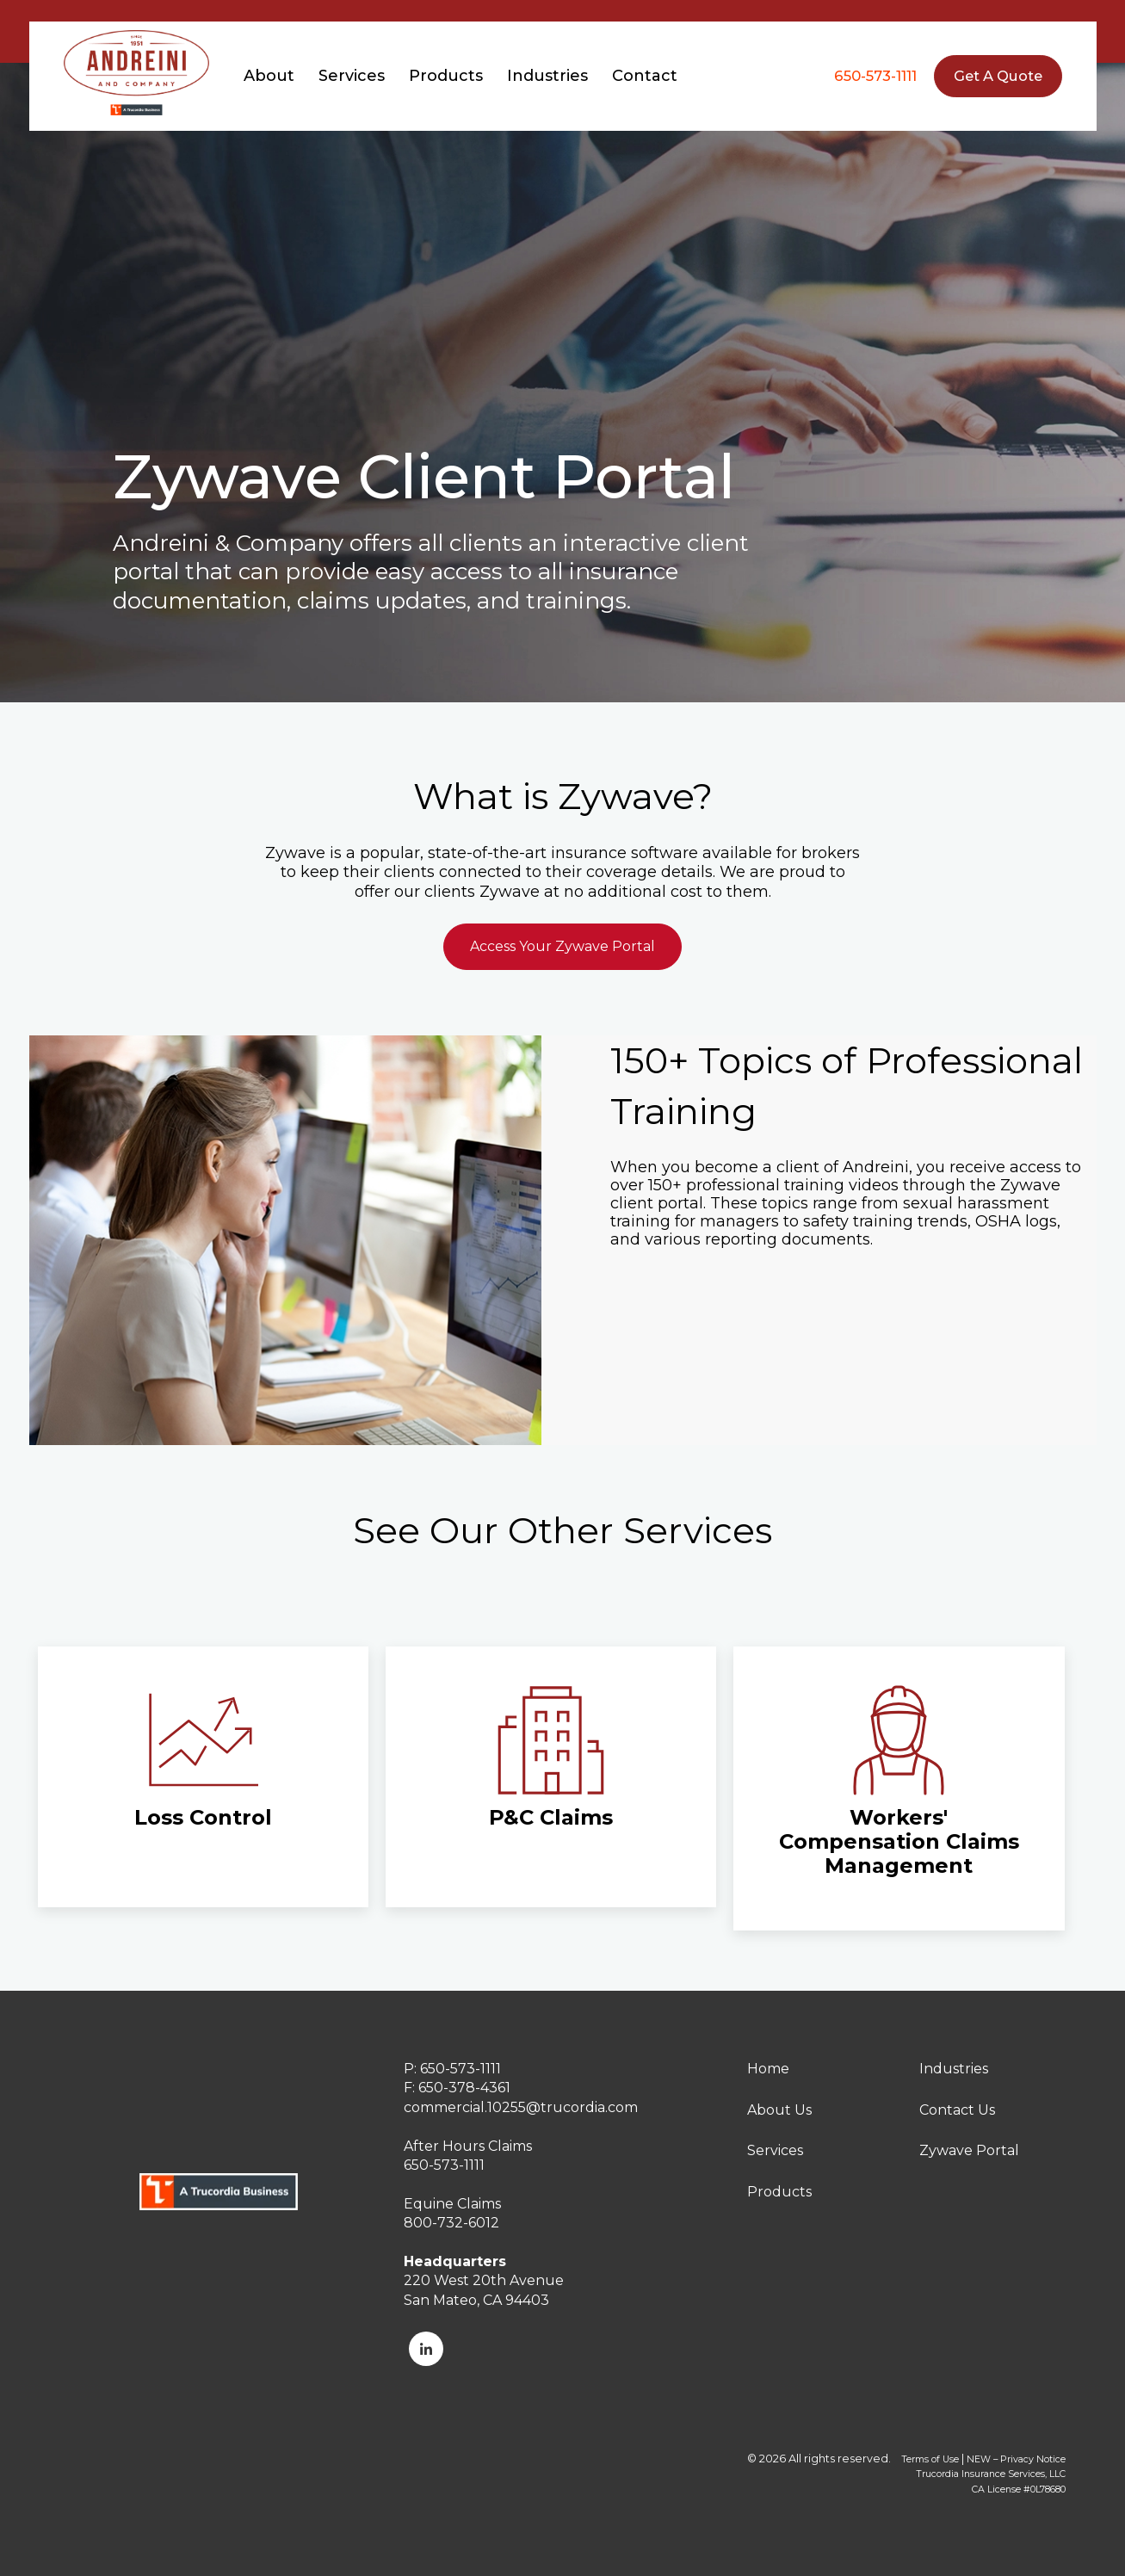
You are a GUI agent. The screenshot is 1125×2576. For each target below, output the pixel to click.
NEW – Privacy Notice (1016, 2459)
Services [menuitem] (351, 75)
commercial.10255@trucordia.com (521, 2107)
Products (779, 2192)
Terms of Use (930, 2459)
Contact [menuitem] (644, 75)
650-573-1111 (875, 75)
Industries (953, 2068)
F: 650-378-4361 (457, 2087)
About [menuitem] (269, 75)
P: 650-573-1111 (452, 2068)
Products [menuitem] (446, 75)
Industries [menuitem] (547, 75)
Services (775, 2150)
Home (768, 2068)
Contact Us (957, 2110)
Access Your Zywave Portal (562, 946)
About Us (779, 2110)
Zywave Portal (969, 2150)
